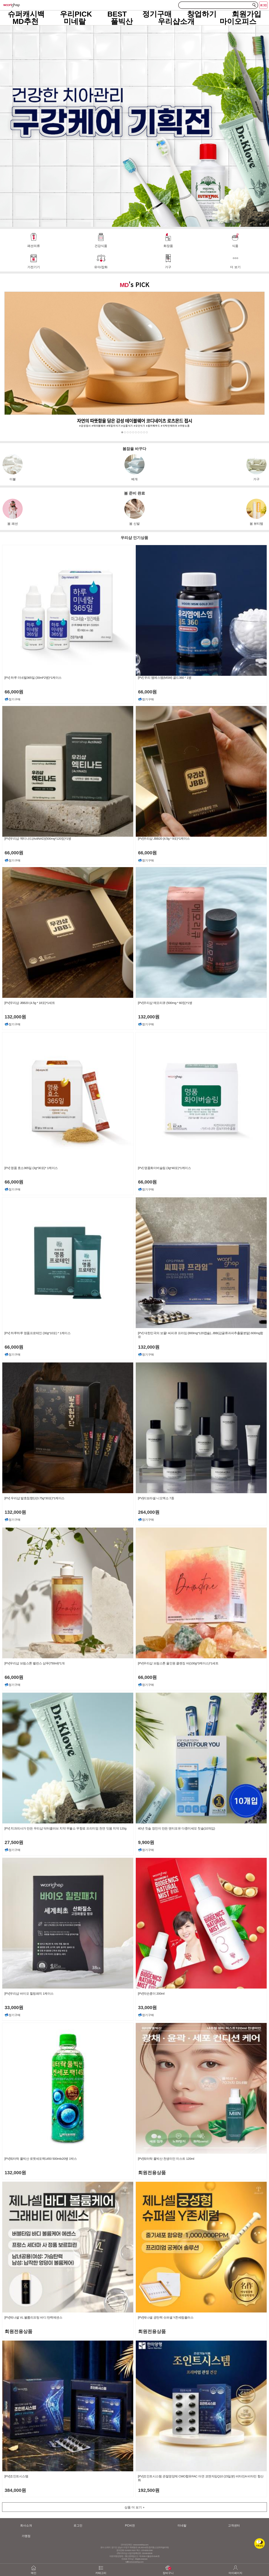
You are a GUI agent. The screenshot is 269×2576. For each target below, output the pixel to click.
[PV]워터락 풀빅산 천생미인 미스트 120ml (166, 2158)
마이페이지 (235, 2568)
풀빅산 (122, 21)
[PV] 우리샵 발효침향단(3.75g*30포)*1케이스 (34, 1498)
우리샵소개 (176, 21)
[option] (134, 360)
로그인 (263, 5)
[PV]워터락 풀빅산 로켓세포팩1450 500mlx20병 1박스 (40, 2158)
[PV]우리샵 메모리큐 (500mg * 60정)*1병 (165, 1003)
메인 (33, 2568)
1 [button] (122, 432)
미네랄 (75, 21)
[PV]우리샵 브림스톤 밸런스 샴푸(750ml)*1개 (34, 1663)
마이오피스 (238, 21)
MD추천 (26, 21)
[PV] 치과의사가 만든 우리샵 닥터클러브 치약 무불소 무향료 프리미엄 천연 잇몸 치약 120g (65, 1828)
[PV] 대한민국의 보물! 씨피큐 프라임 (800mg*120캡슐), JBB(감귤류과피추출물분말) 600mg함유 (200, 1335)
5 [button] (133, 432)
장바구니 (168, 2568)
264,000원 (148, 1512)
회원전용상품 (151, 2172)
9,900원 (145, 1842)
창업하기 (201, 14)
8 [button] (141, 432)
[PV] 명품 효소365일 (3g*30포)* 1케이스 (31, 1168)
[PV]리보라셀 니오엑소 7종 (156, 1498)
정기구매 (157, 14)
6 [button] (136, 432)
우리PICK (76, 14)
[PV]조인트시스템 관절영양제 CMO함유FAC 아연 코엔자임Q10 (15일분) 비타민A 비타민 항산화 (201, 2478)
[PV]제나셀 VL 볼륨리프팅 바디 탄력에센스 (33, 2317)
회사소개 (26, 2525)
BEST (117, 14)
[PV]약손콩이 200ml (151, 1993)
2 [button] (125, 432)
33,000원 (13, 2007)
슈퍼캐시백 (26, 14)
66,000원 (13, 1182)
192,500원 (148, 2490)
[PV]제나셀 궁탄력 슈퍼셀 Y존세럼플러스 (165, 2317)
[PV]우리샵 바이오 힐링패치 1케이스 (29, 1993)
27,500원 (13, 1842)
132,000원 (14, 1016)
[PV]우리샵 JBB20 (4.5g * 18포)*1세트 (29, 1003)
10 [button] (147, 432)
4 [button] (131, 432)
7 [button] (139, 432)
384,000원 (14, 2490)
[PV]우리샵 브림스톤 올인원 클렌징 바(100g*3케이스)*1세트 (178, 1663)
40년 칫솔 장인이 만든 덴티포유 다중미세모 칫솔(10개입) (176, 1828)
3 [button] (128, 432)
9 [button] (144, 432)
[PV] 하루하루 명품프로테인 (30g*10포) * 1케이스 (37, 1333)
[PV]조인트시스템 (16, 2476)
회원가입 (246, 14)
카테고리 (100, 2568)
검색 (254, 5)
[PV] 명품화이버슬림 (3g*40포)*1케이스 (164, 1168)
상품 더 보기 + (134, 2507)
